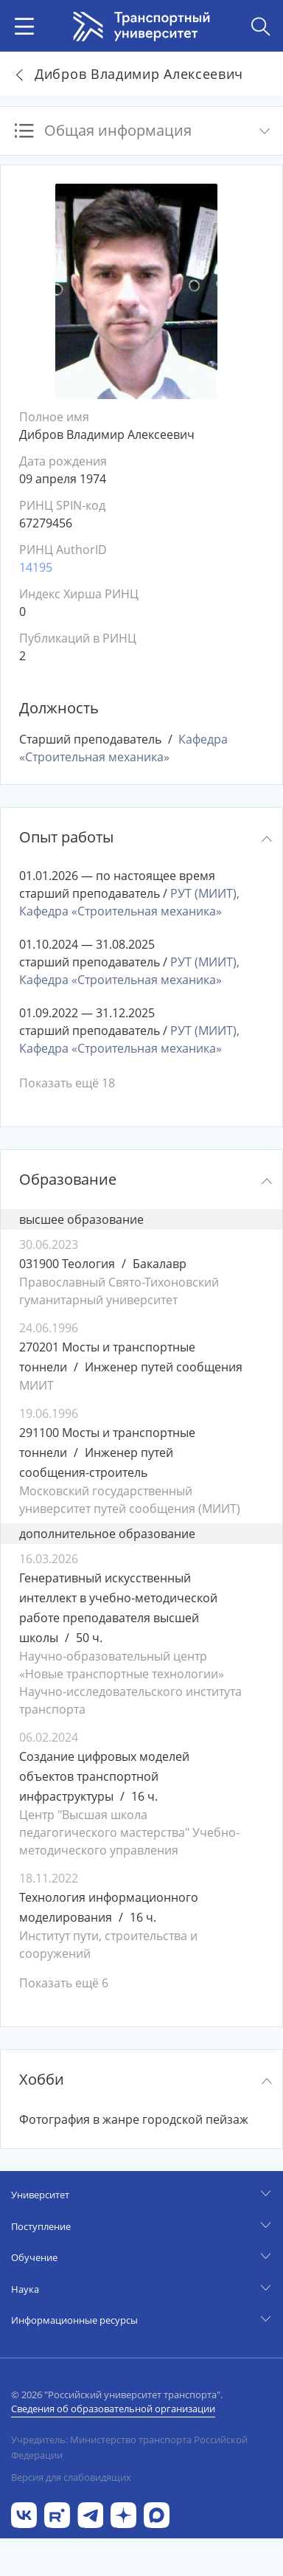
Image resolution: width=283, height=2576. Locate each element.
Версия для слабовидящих (71, 2477)
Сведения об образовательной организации (113, 2408)
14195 (35, 567)
